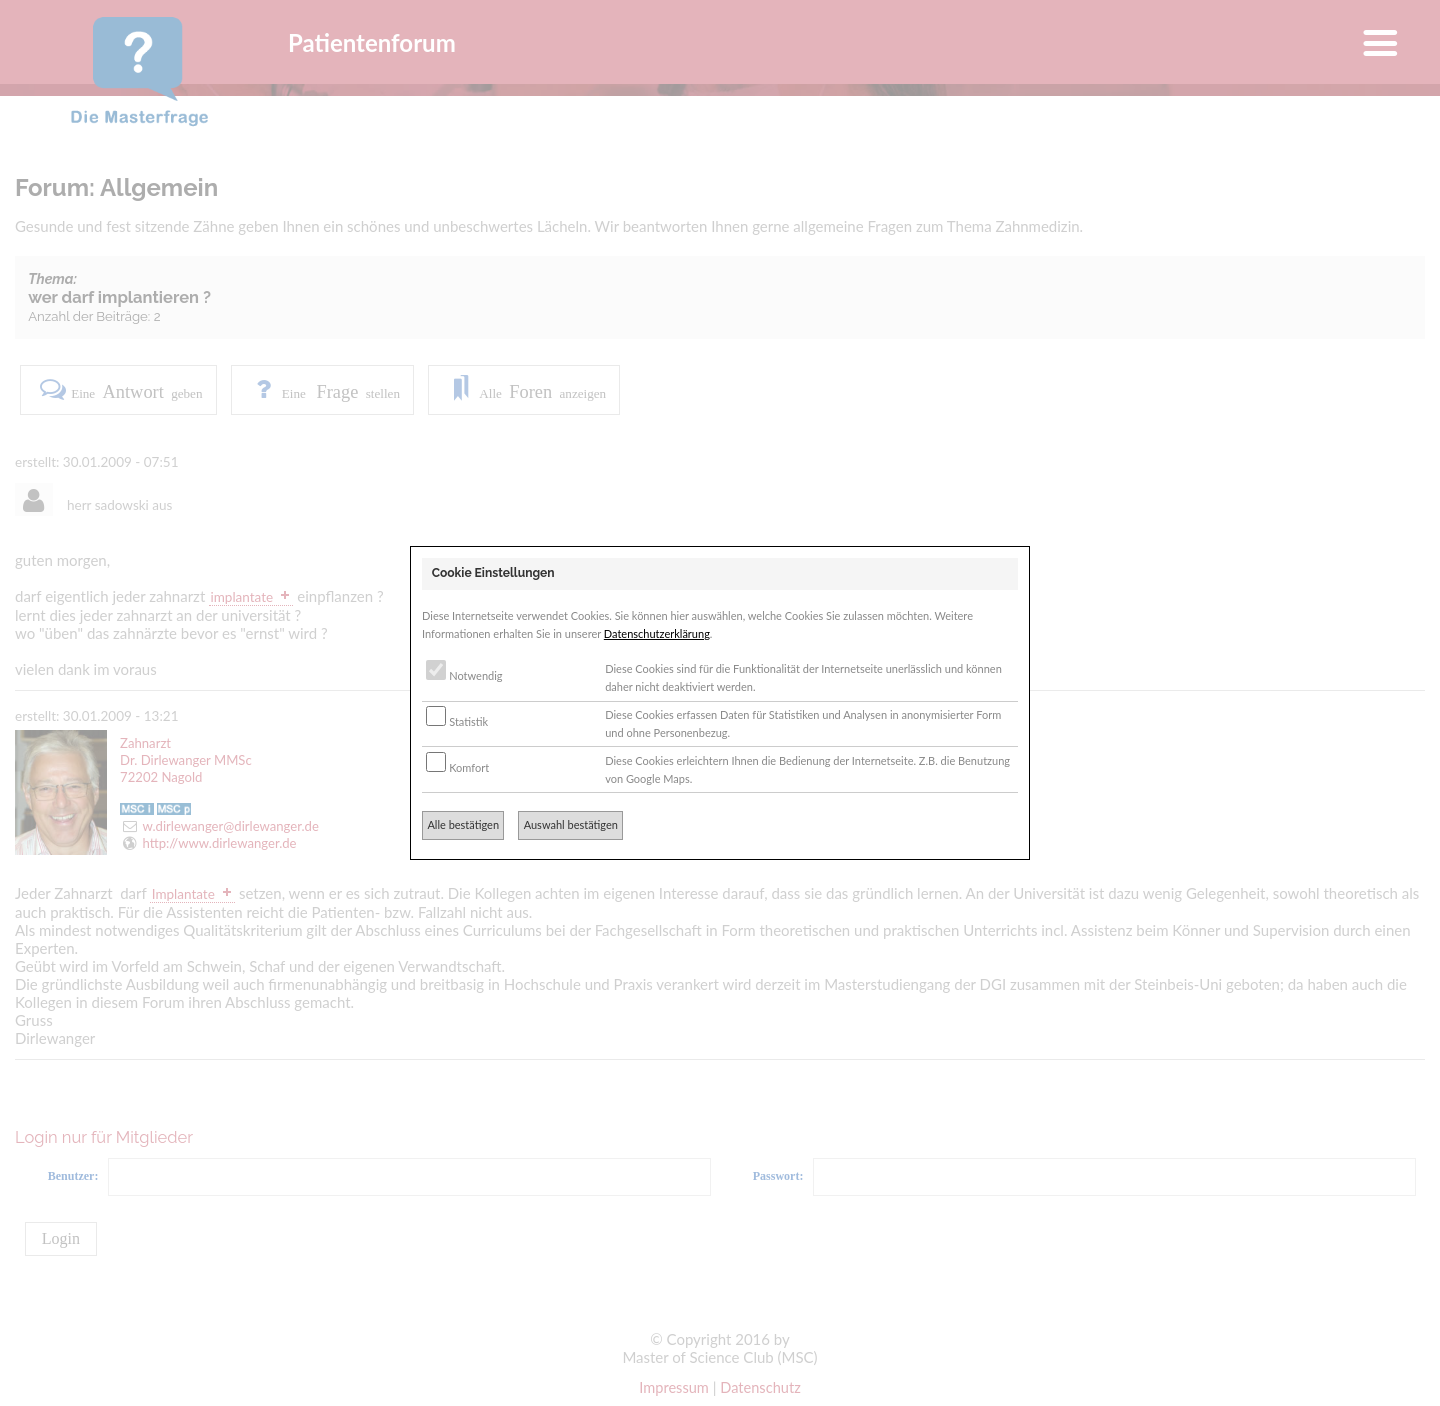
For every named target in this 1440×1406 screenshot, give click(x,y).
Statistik (457, 721)
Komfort (457, 767)
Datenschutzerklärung (657, 633)
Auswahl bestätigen (571, 824)
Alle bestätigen (463, 824)
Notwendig (464, 675)
